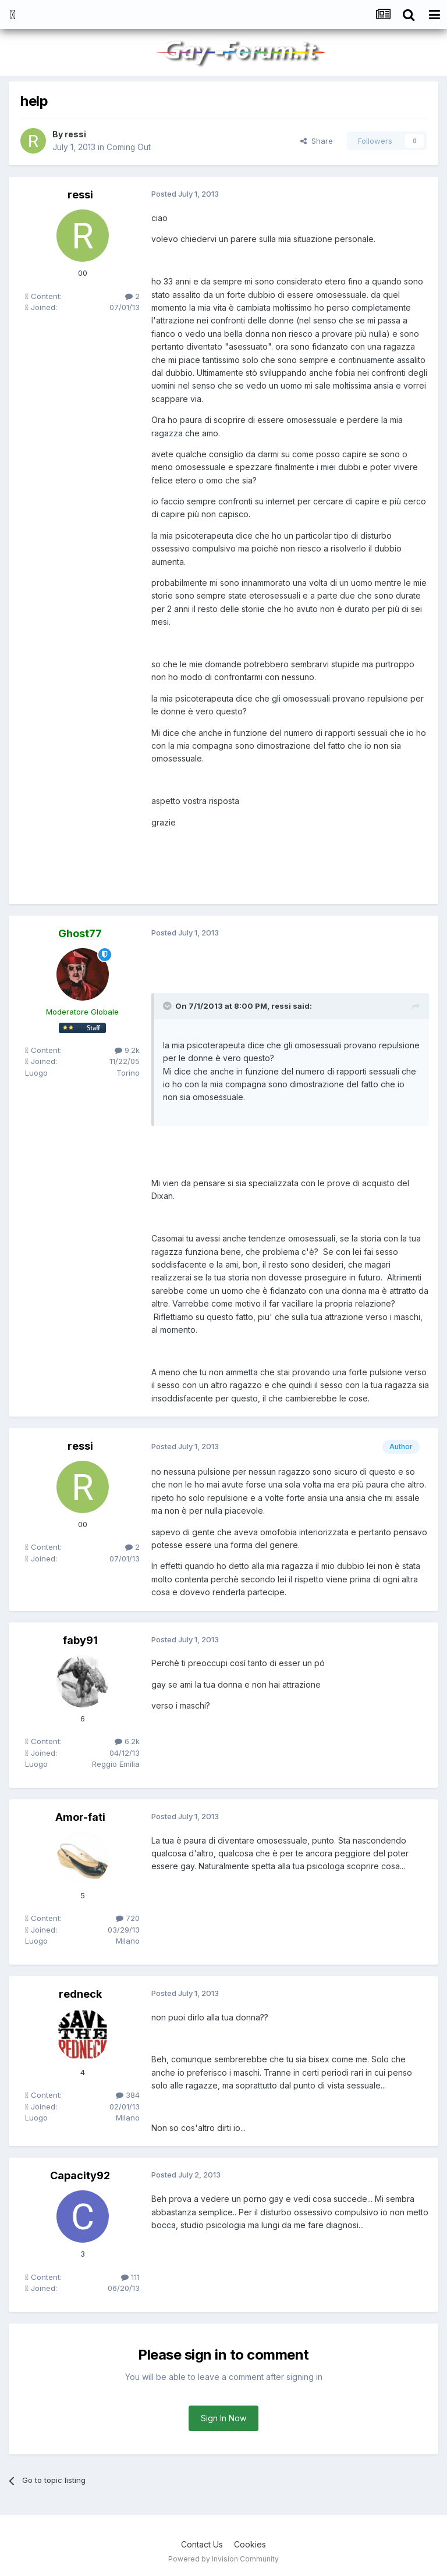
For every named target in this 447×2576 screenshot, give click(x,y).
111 (130, 2277)
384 (128, 2095)
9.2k (127, 1050)
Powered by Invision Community (223, 2558)
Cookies (250, 2544)
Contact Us (202, 2544)
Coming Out (129, 147)
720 (128, 1918)
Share (316, 140)
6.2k (127, 1741)
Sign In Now (223, 2418)
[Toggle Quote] (168, 1006)
